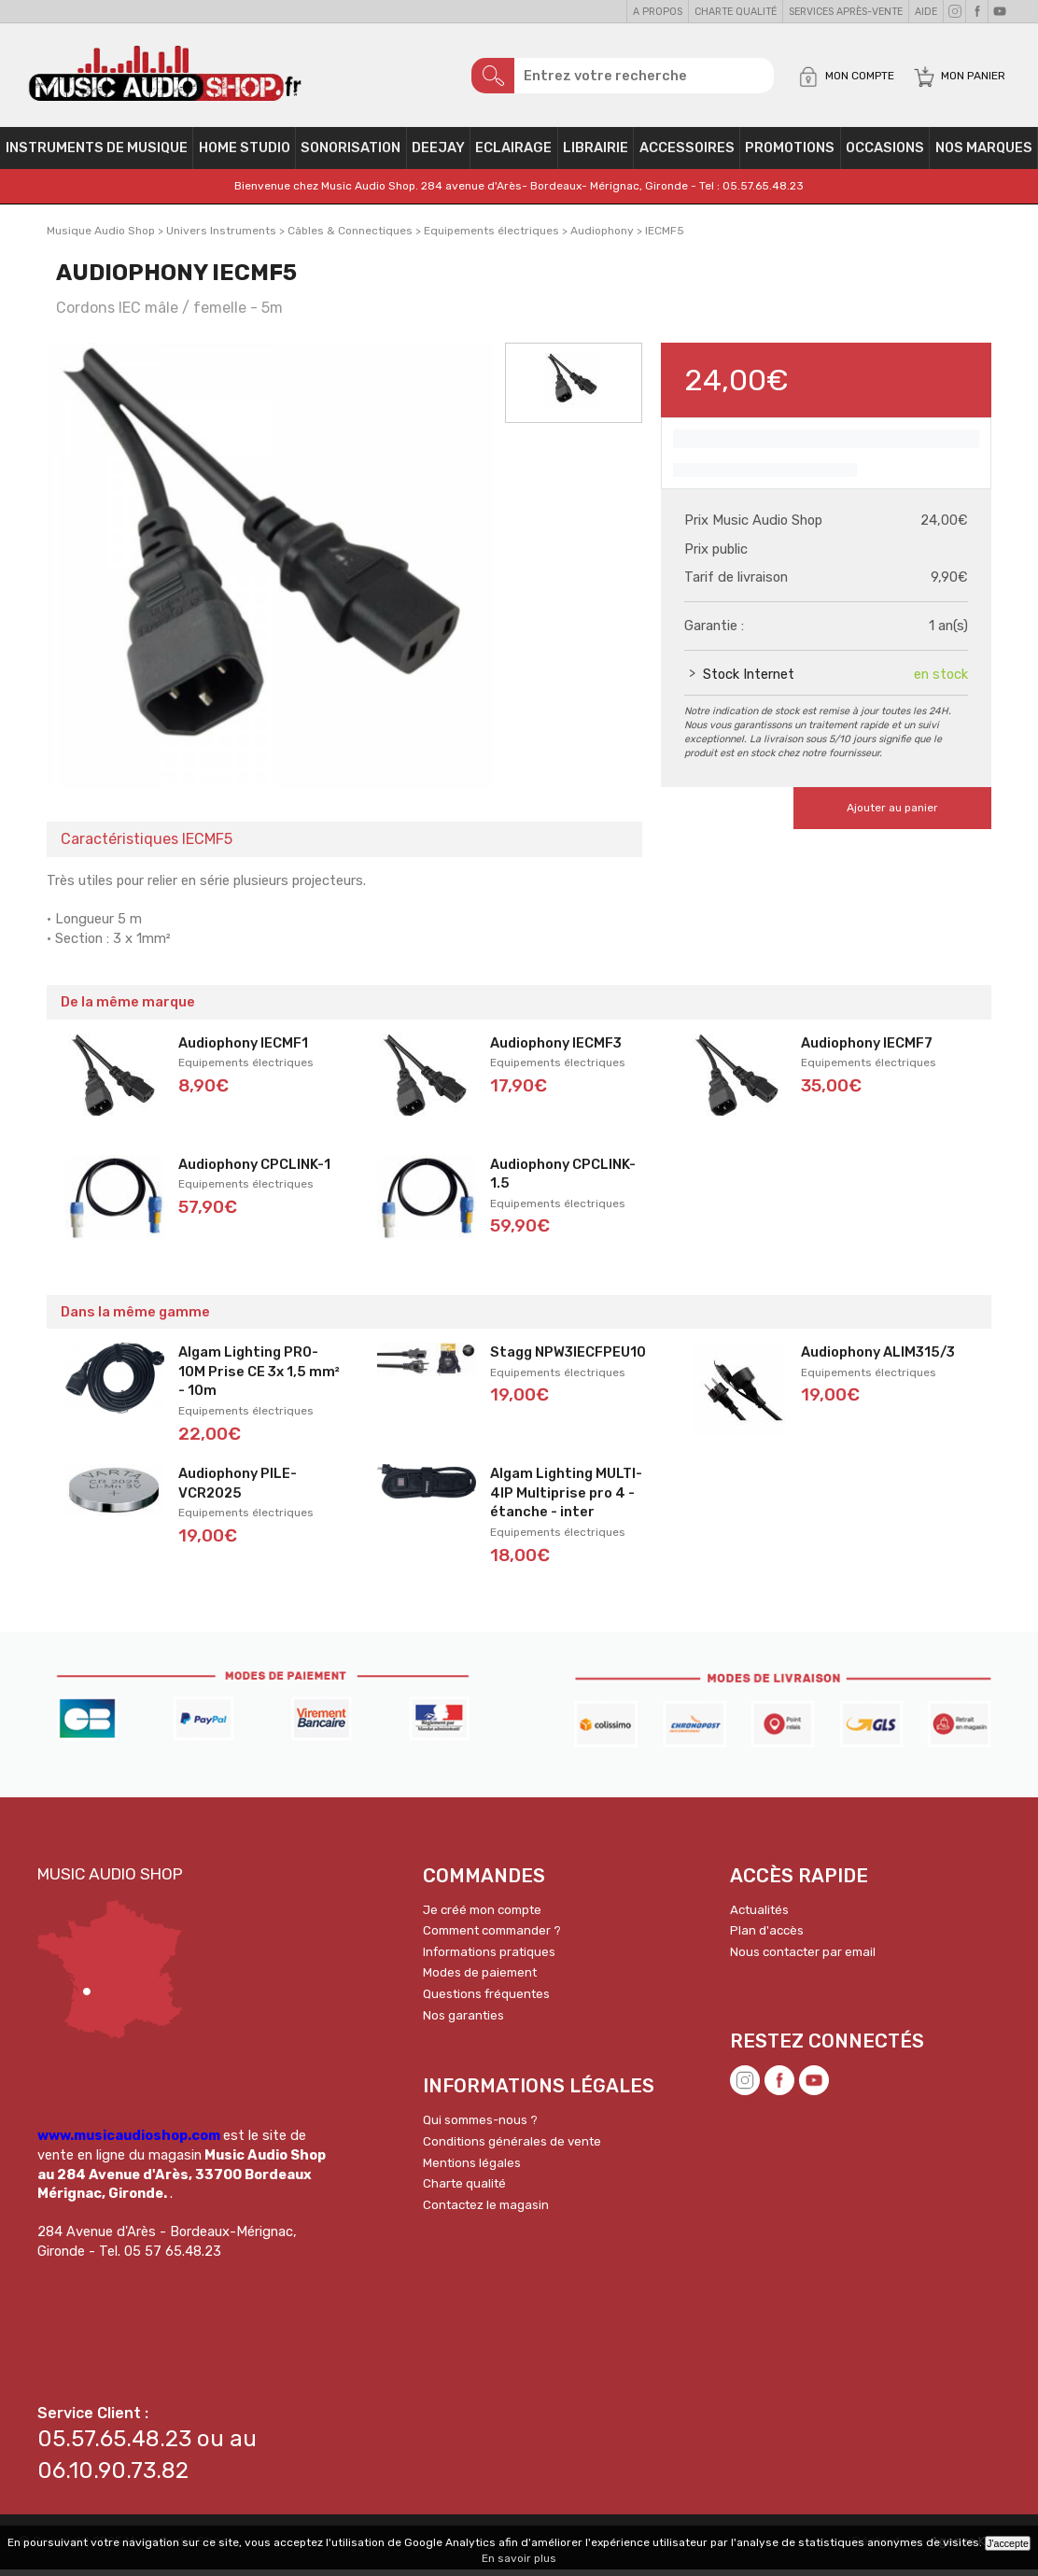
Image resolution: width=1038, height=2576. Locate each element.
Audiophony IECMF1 (243, 1049)
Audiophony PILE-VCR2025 (237, 1489)
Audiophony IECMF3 (556, 1049)
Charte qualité (735, 12)
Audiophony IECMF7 (867, 1049)
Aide (926, 12)
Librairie (595, 155)
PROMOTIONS (790, 155)
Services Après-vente (846, 12)
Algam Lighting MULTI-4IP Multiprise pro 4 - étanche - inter (566, 1499)
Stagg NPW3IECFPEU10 (568, 1358)
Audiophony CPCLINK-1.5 (563, 1180)
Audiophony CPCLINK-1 (254, 1170)
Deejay (438, 155)
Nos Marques (983, 155)
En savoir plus (519, 2558)
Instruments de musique (97, 155)
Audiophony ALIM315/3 (878, 1358)
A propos (657, 12)
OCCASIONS (885, 155)
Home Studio (244, 155)
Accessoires (687, 155)
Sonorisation (350, 155)
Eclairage (513, 155)
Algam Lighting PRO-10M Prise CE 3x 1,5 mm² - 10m (259, 1377)
